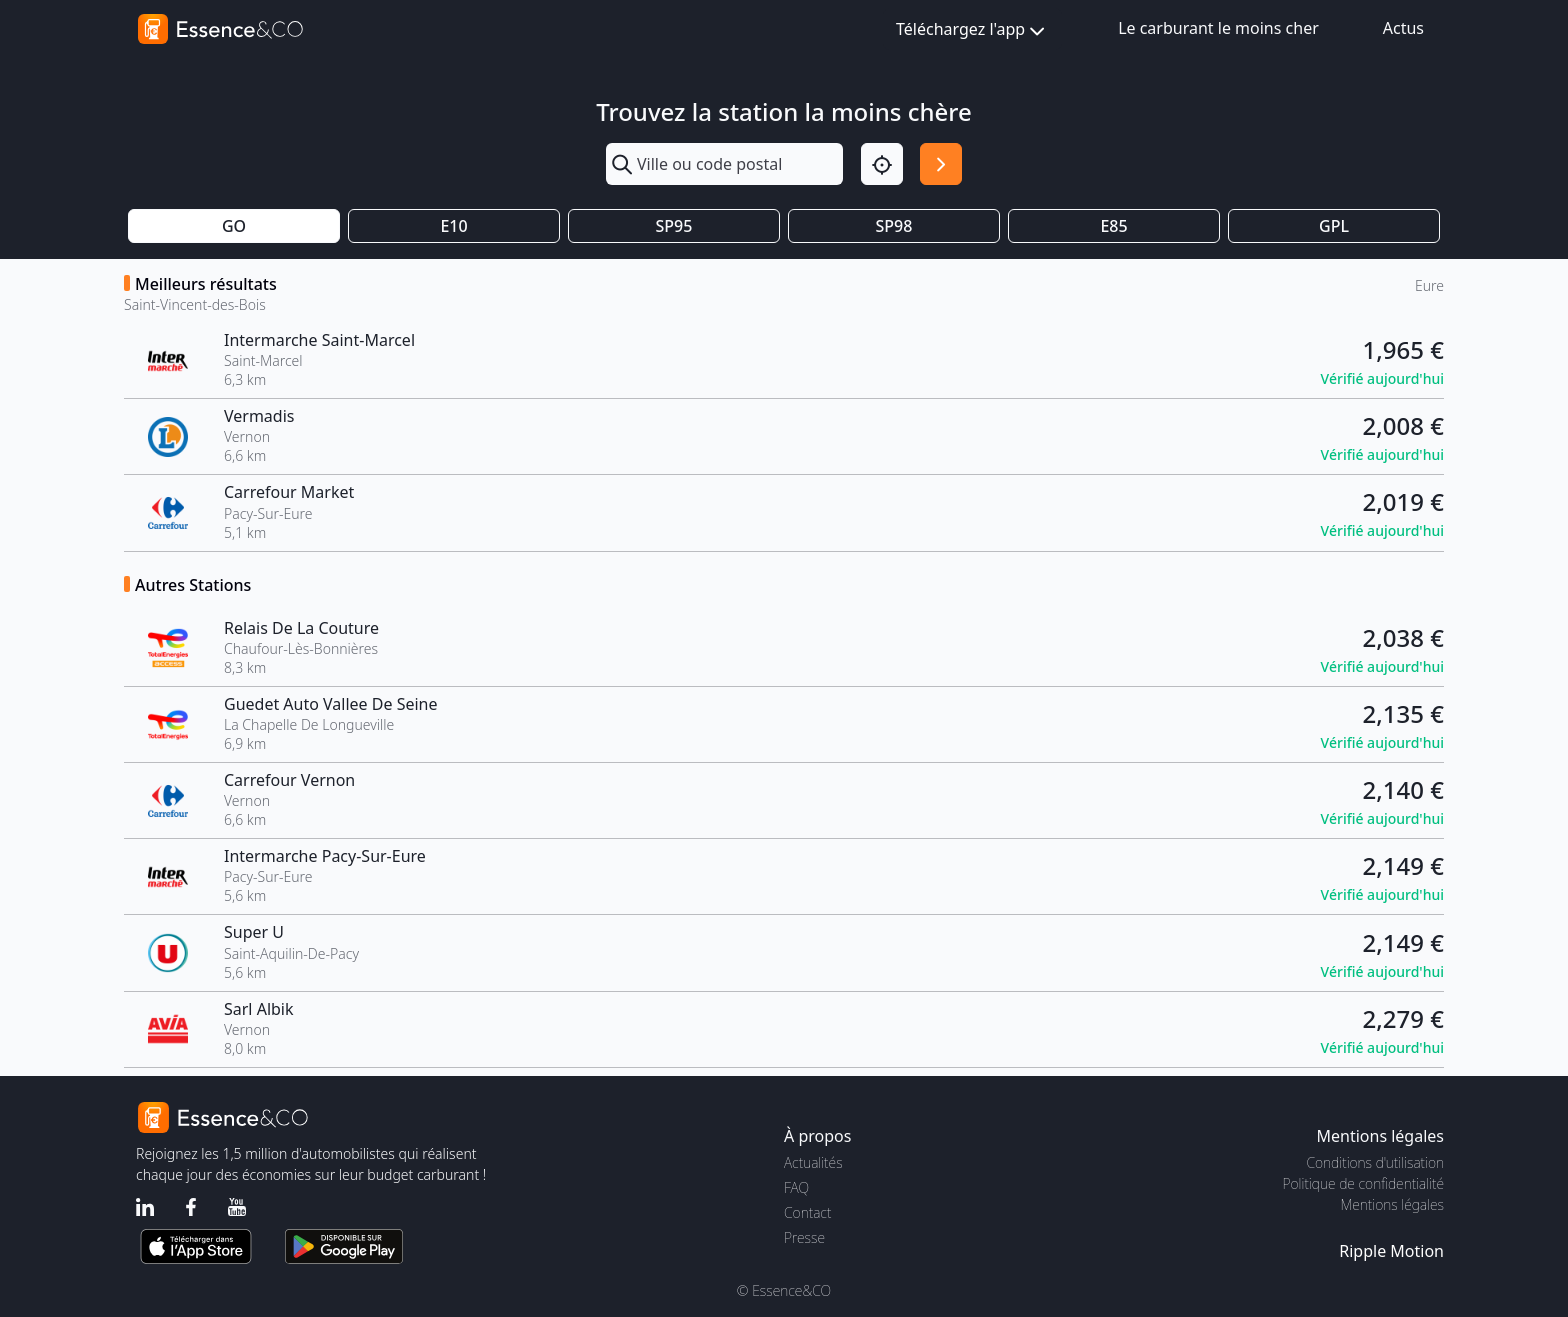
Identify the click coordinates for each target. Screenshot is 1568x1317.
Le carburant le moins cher (1218, 28)
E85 (1113, 226)
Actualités (813, 1162)
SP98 (894, 226)
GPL (1334, 226)
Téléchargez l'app (972, 30)
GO (234, 226)
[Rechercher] (941, 164)
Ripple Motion (1391, 1251)
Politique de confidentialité (1363, 1183)
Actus (1403, 28)
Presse (804, 1237)
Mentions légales (1392, 1204)
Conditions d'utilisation (1375, 1162)
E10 (453, 226)
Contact (807, 1212)
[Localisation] (882, 164)
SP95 (674, 226)
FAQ (796, 1187)
